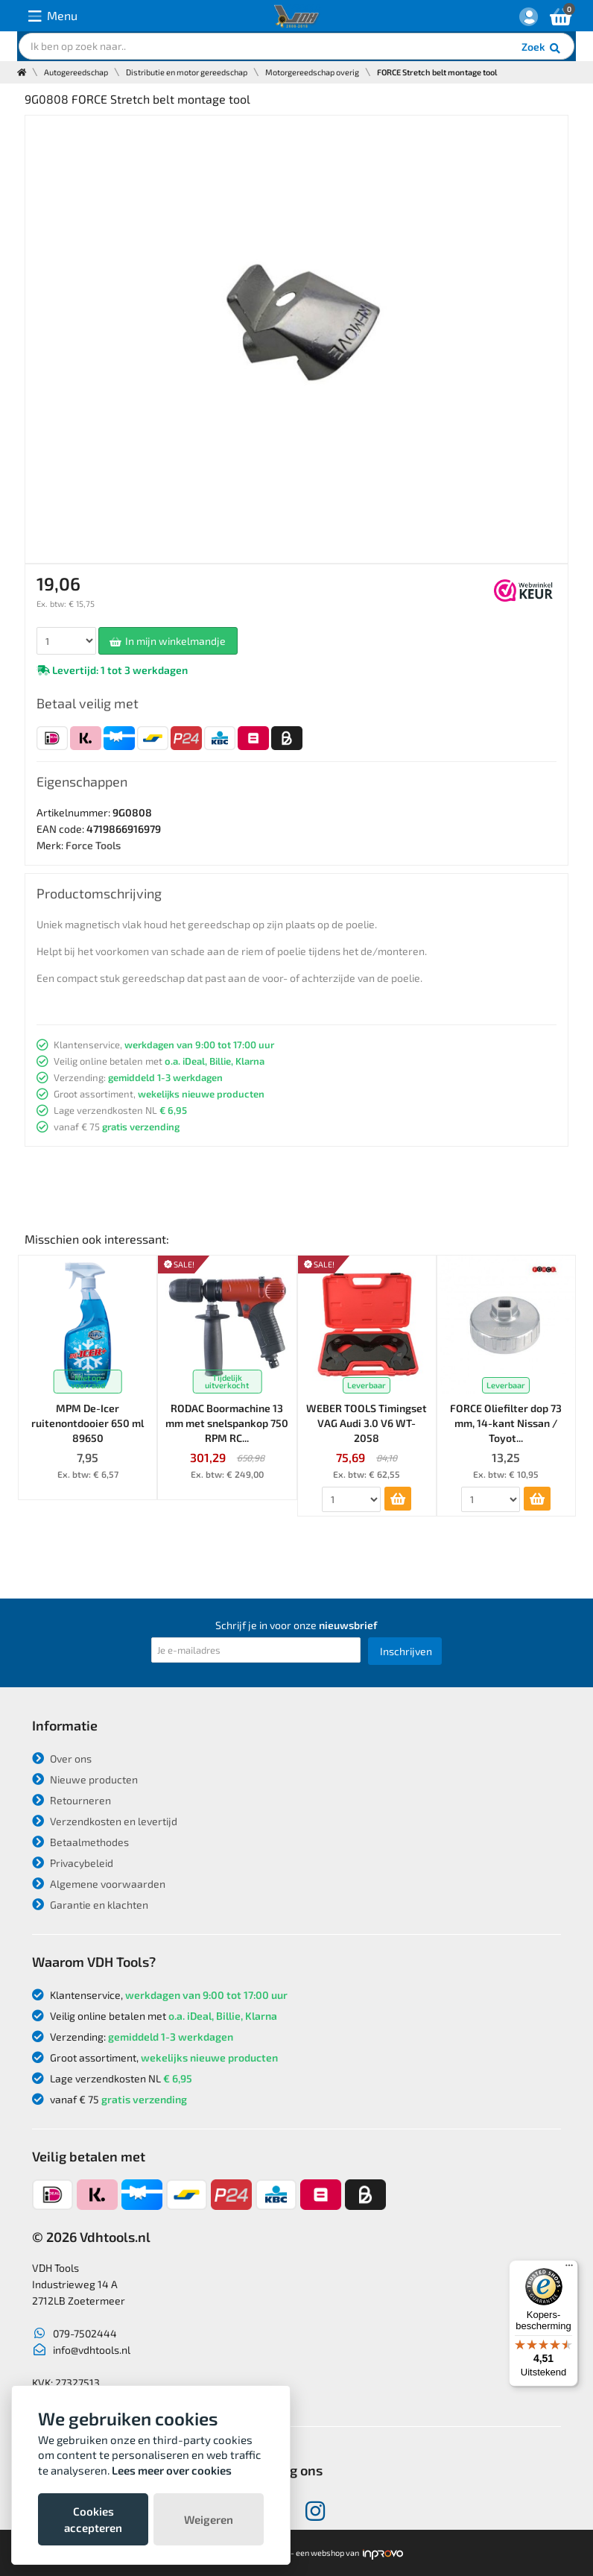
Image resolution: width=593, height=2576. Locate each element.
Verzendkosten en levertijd (104, 1821)
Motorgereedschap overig (312, 72)
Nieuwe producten (85, 1779)
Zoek (541, 48)
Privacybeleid (72, 1863)
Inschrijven (406, 1651)
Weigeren (208, 2519)
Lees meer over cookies (172, 2470)
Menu (52, 16)
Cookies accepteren (93, 2519)
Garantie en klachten (90, 1904)
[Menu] (569, 2269)
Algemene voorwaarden (98, 1883)
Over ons (62, 1758)
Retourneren (71, 1800)
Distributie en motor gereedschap (186, 72)
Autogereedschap (76, 72)
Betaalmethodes (80, 1842)
